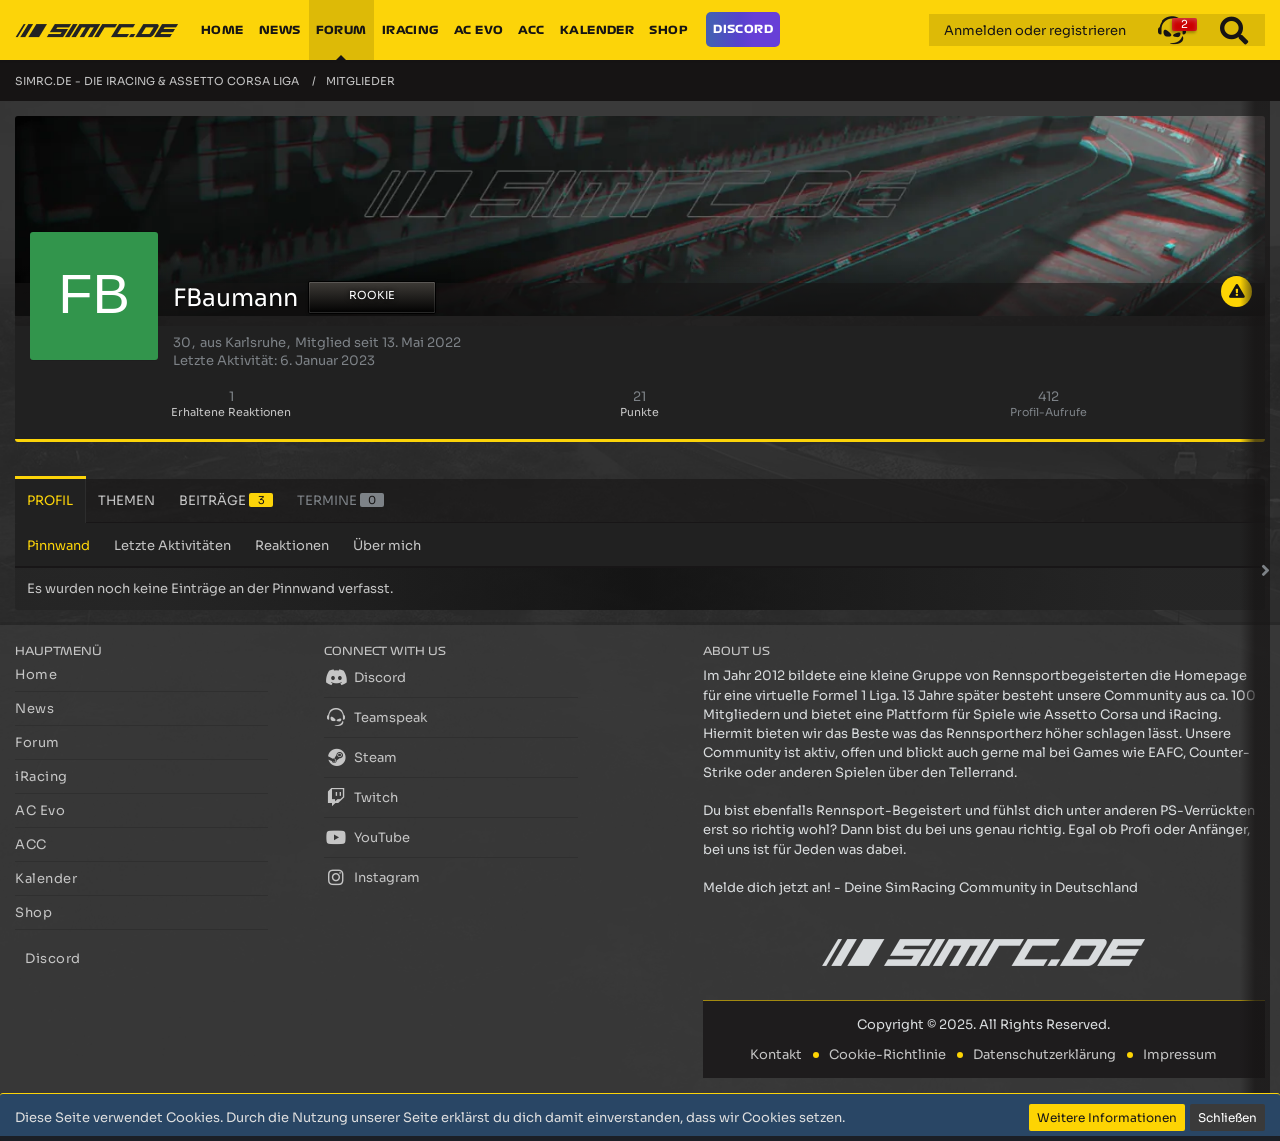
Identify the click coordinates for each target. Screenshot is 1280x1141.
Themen (126, 500)
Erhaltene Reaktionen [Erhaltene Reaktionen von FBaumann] (231, 412)
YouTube (367, 837)
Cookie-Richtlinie (887, 1054)
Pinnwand (58, 545)
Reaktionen (292, 545)
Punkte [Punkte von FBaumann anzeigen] (639, 412)
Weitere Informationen (1107, 1117)
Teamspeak (375, 717)
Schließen (1227, 1117)
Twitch (361, 797)
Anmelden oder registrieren (1035, 30)
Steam (360, 757)
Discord (365, 677)
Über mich (387, 545)
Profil (50, 500)
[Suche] (1234, 30)
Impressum (1180, 1054)
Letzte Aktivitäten (172, 545)
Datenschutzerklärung (1044, 1054)
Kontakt (776, 1054)
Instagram (372, 877)
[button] (1172, 30)
